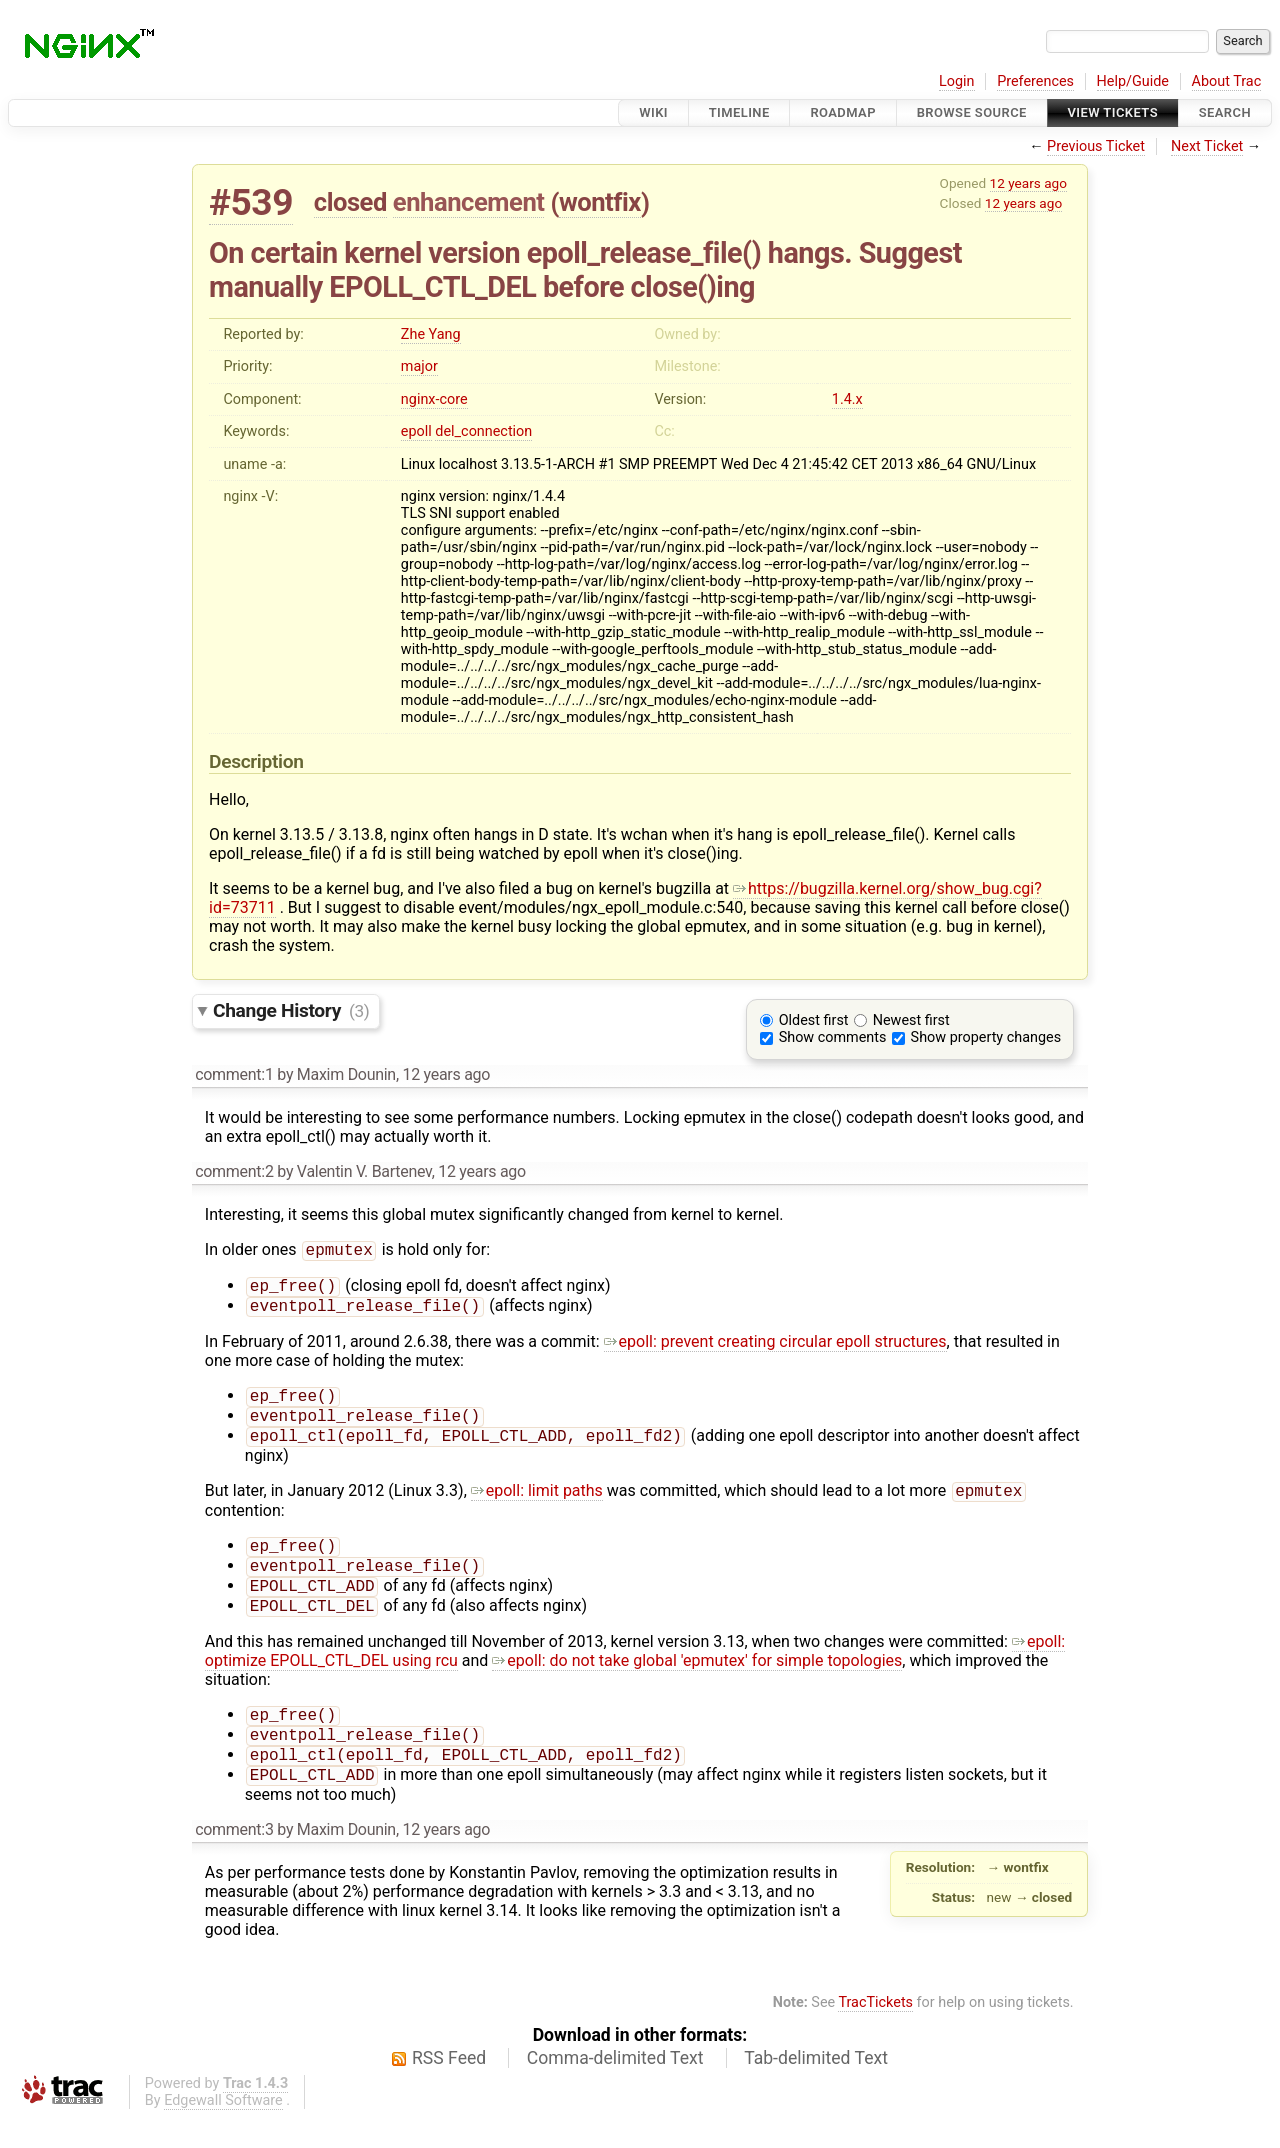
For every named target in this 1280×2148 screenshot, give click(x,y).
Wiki (653, 112)
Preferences (1035, 81)
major (419, 366)
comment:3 (234, 1859)
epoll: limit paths (537, 1504)
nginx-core (434, 399)
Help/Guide (1133, 81)
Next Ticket (1207, 146)
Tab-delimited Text (816, 2088)
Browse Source (972, 112)
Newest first (911, 1020)
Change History (291, 1010)
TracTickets (875, 2032)
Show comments (833, 1037)
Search (1225, 112)
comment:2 (234, 1171)
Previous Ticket (1096, 146)
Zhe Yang (431, 334)
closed (350, 202)
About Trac (1227, 81)
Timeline (739, 112)
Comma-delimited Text (615, 2088)
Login (957, 81)
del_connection (483, 431)
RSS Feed (449, 2088)
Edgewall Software (223, 2130)
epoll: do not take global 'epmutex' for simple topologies (697, 1682)
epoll (416, 431)
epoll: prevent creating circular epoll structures (775, 1347)
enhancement (469, 202)
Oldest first (814, 1020)
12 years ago (1028, 183)
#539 (251, 202)
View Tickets (1113, 112)
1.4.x (847, 399)
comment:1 (234, 1074)
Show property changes (986, 1037)
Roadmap (843, 112)
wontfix (600, 202)
